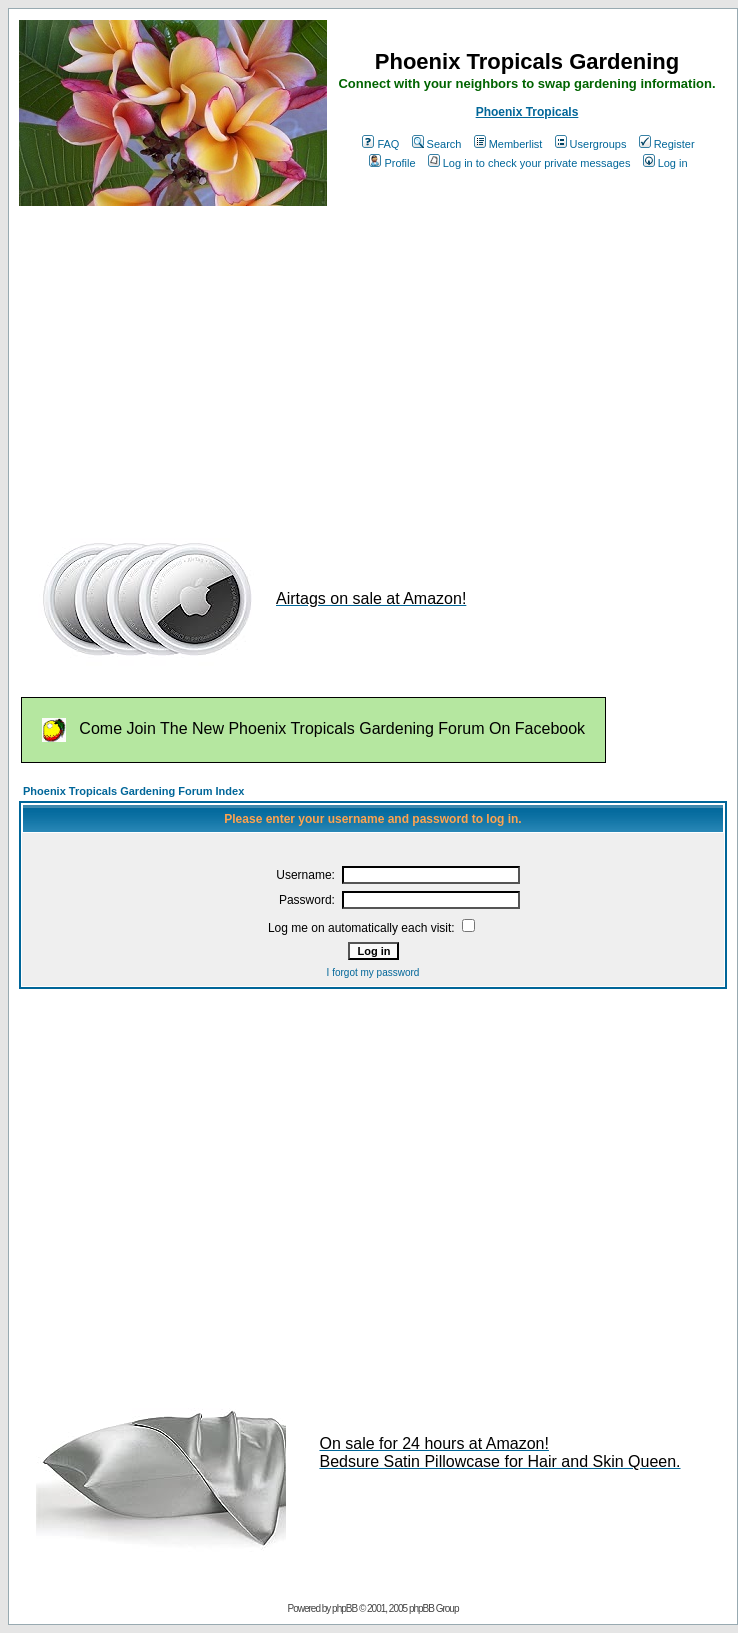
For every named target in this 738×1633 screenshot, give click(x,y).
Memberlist (508, 144)
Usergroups (591, 144)
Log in (665, 163)
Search (437, 144)
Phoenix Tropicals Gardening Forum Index (133, 791)
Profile (392, 163)
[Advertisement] (363, 363)
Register (667, 144)
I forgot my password (373, 972)
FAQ (380, 144)
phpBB (344, 1608)
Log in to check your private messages (529, 163)
